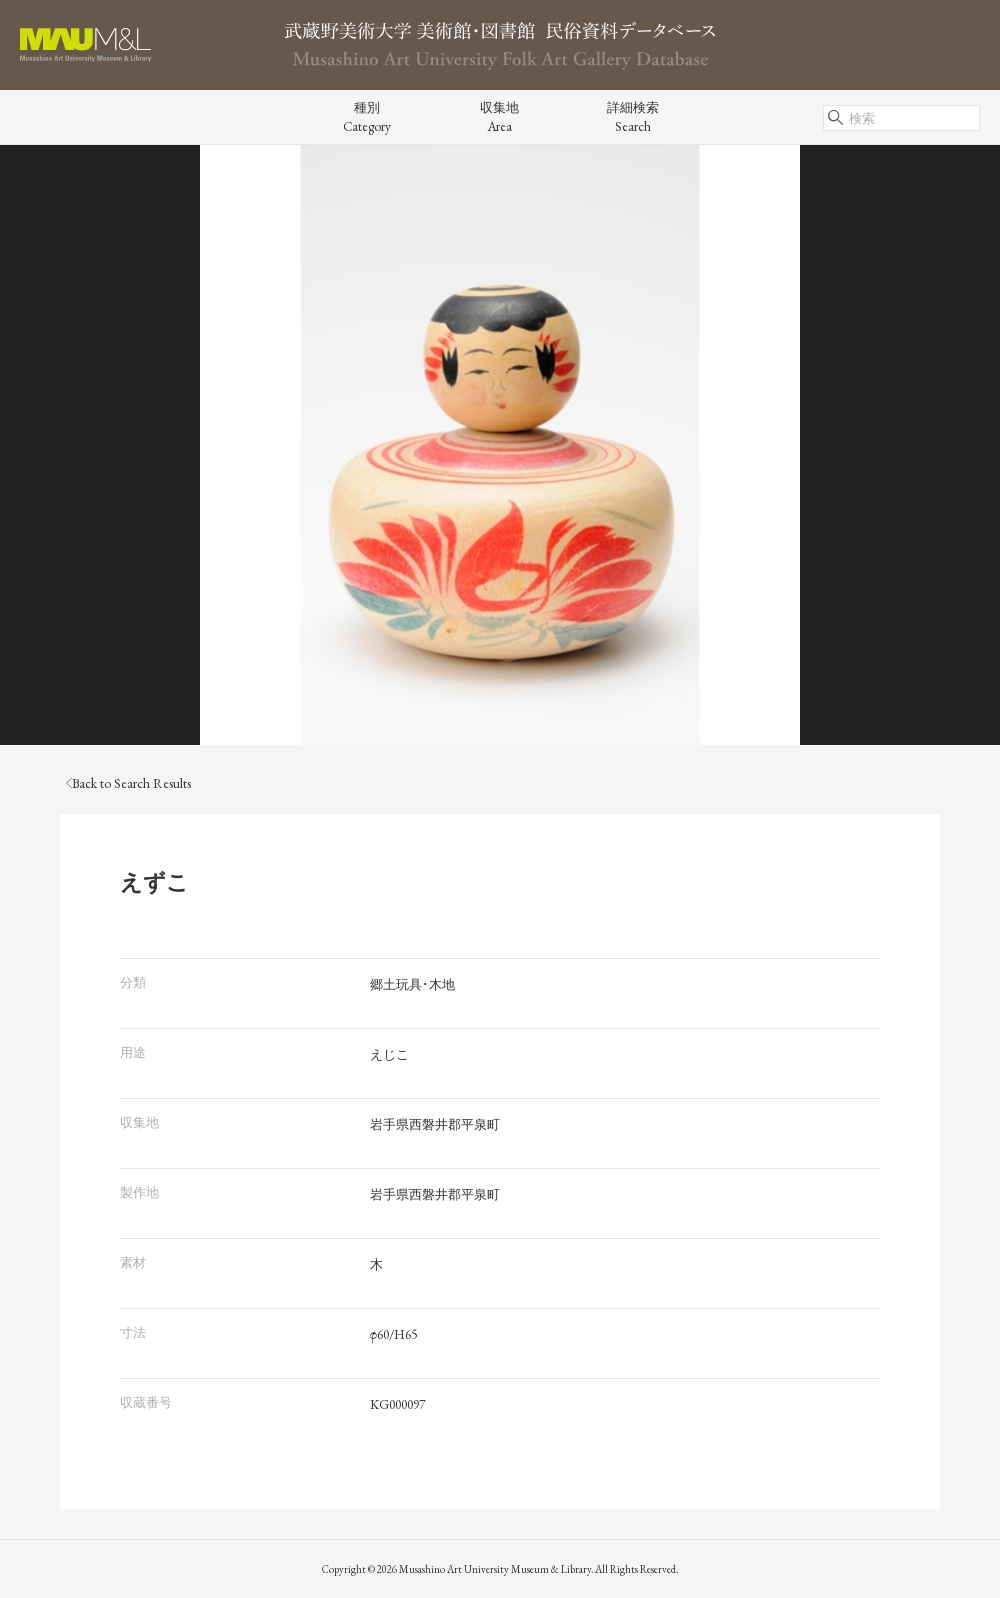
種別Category (367, 117)
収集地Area (499, 117)
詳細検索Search (633, 117)
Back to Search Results (128, 783)
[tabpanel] (500, 445)
